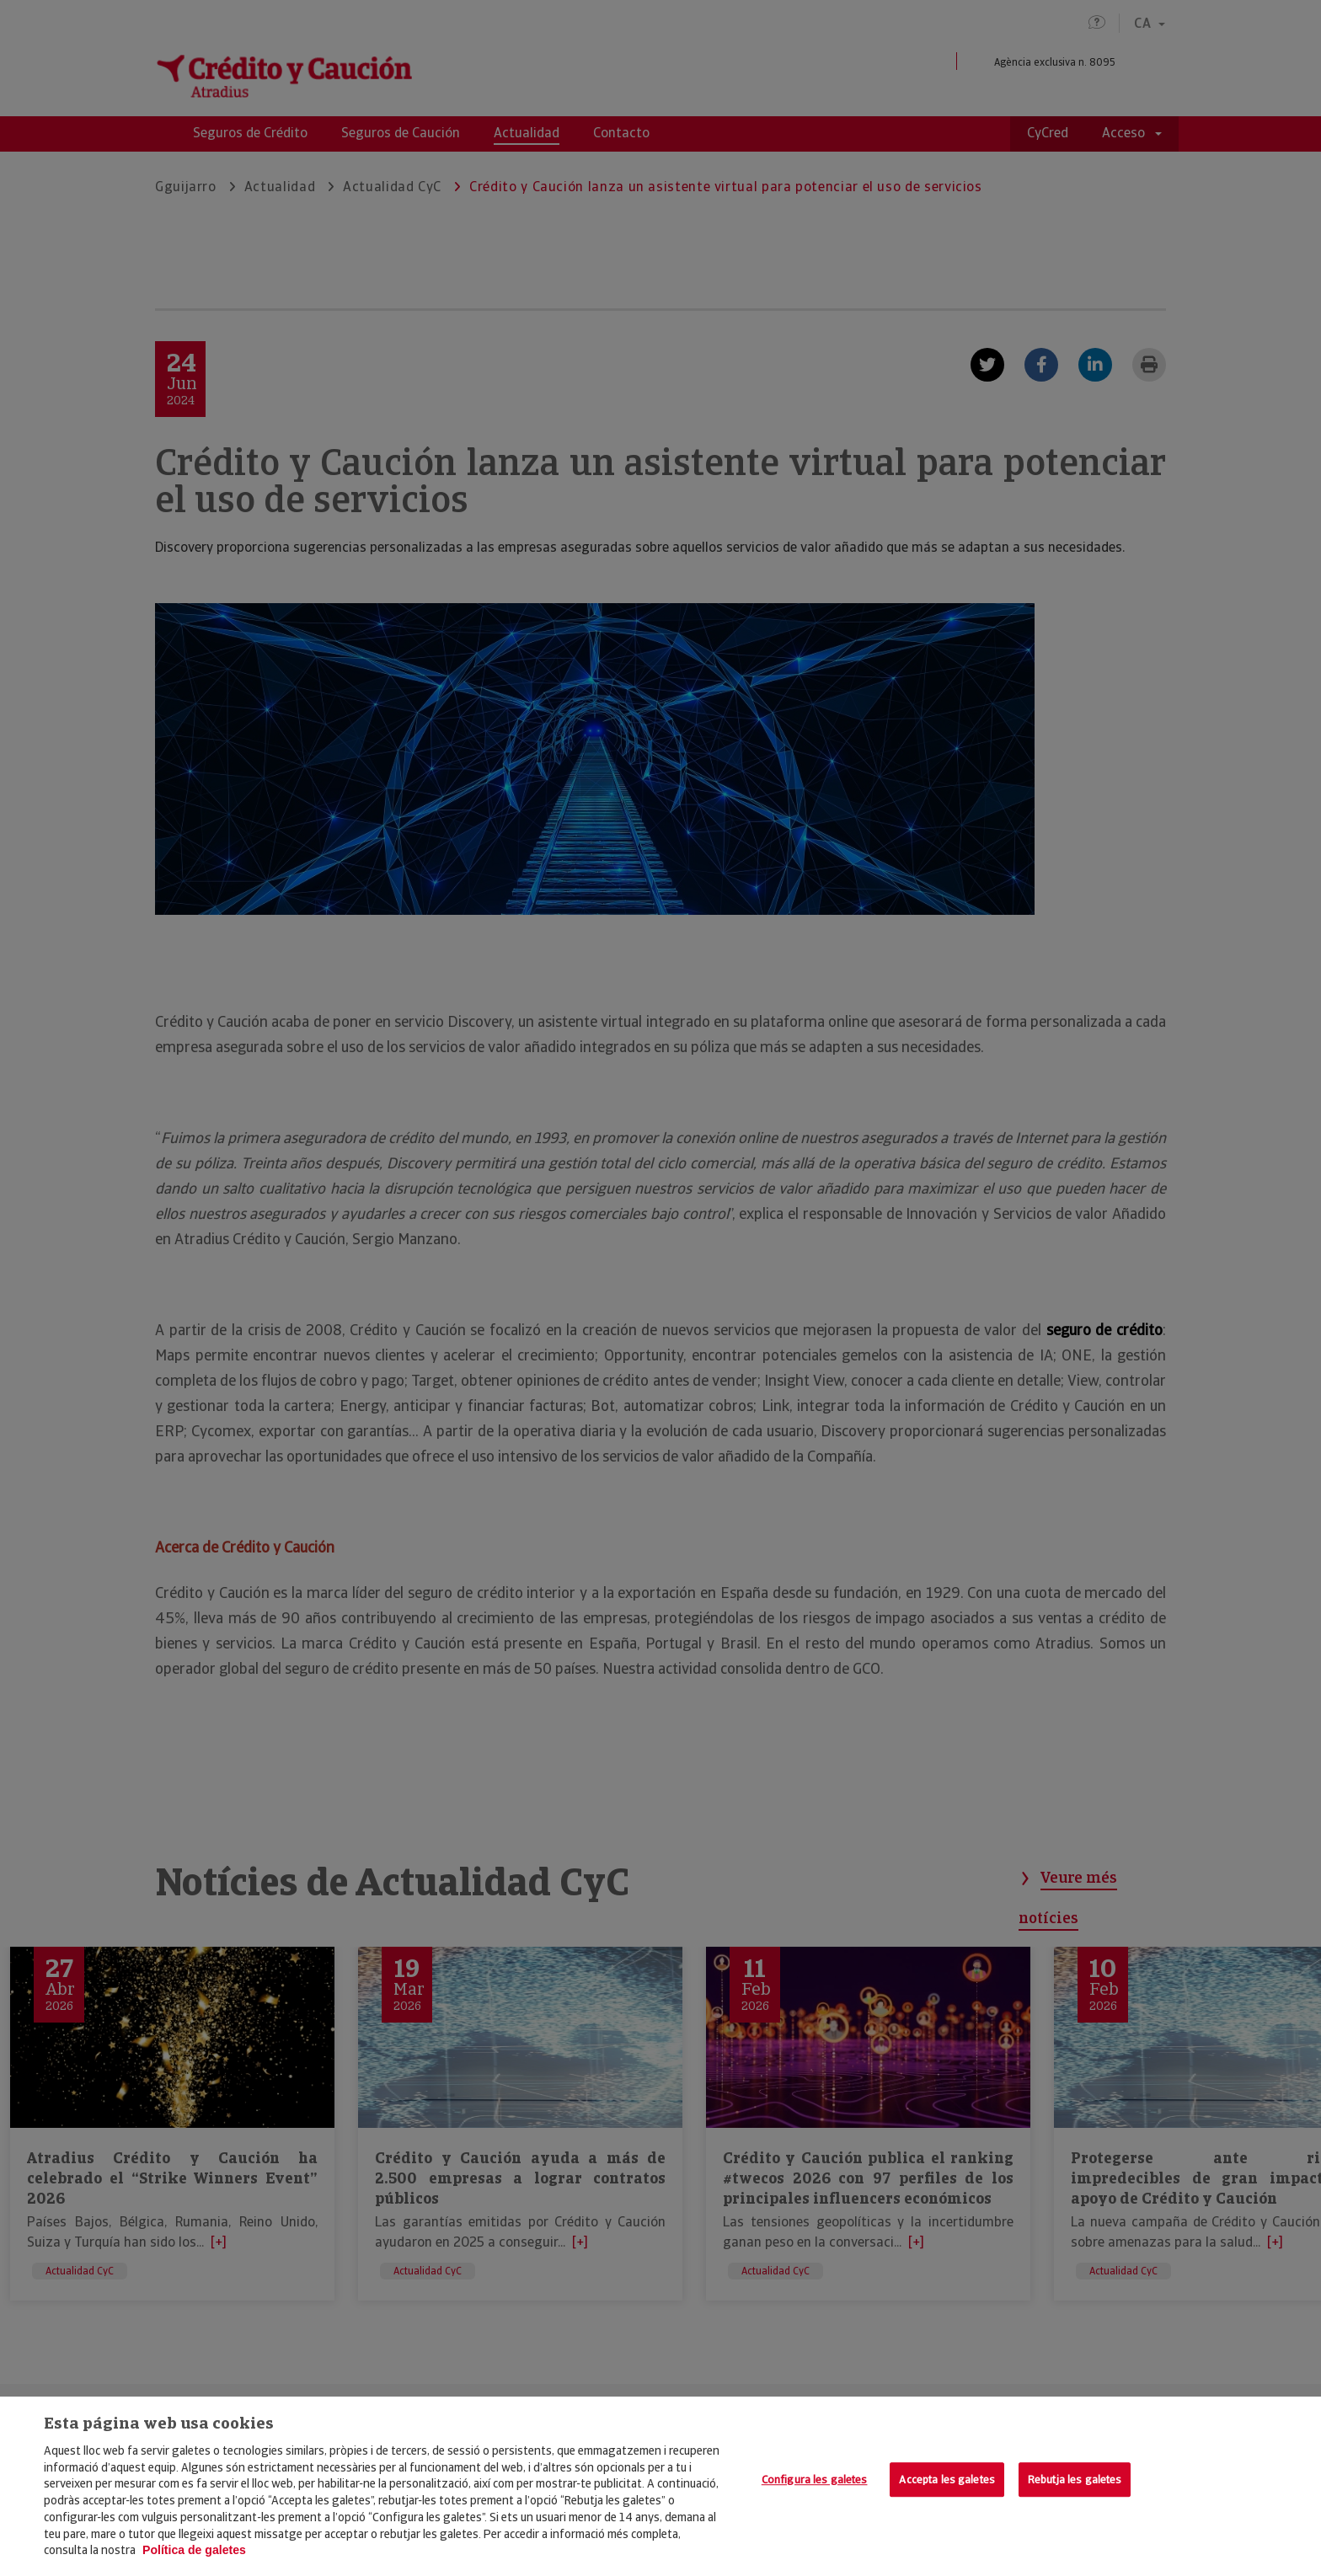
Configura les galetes (815, 2479)
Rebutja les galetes (1074, 2479)
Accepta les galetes (946, 2479)
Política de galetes (194, 2550)
